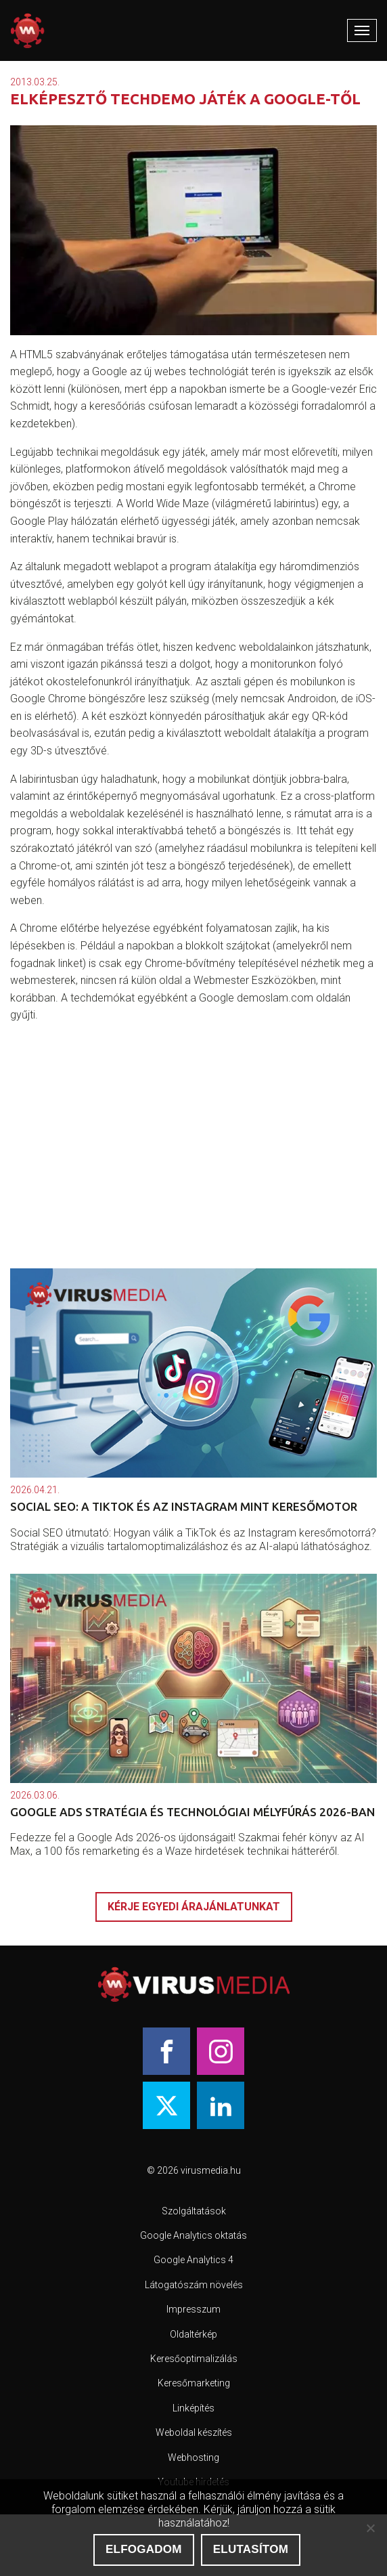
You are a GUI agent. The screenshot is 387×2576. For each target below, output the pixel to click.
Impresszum (193, 2309)
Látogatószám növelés (194, 2284)
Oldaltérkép (193, 2334)
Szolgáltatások (194, 2211)
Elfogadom (144, 2549)
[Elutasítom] (370, 2528)
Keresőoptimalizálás (193, 2358)
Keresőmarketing (194, 2383)
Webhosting (193, 2457)
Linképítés (193, 2408)
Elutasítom (250, 2549)
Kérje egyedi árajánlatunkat (194, 1906)
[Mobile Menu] (362, 30)
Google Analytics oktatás (193, 2235)
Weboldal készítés (194, 2432)
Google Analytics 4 (193, 2259)
